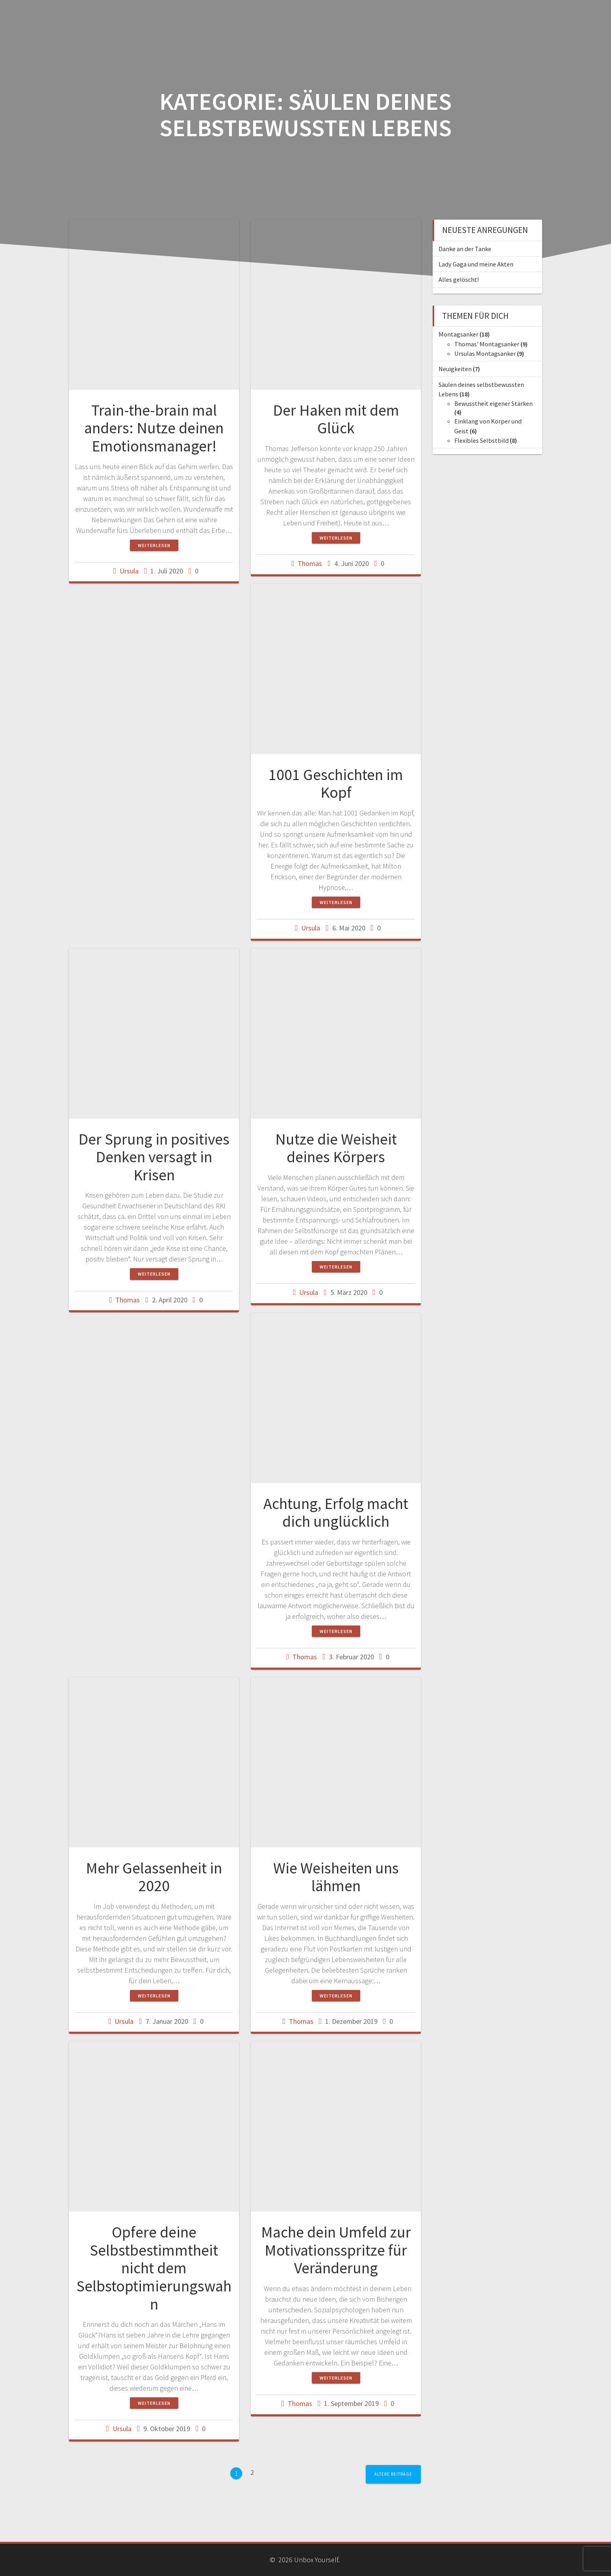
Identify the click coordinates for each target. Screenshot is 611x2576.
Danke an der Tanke (465, 249)
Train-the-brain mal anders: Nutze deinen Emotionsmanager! (154, 428)
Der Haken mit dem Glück (336, 419)
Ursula (129, 570)
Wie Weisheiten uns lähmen (336, 1877)
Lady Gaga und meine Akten (476, 264)
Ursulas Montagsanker (485, 353)
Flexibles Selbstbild (481, 440)
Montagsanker (458, 334)
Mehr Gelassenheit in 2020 (154, 1877)
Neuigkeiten (455, 369)
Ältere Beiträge (393, 2474)
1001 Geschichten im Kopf (335, 784)
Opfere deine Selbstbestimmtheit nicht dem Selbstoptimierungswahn (153, 2267)
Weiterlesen (154, 545)
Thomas (310, 563)
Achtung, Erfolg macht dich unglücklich (335, 1512)
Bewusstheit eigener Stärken (493, 403)
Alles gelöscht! (459, 279)
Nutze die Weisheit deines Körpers (336, 1148)
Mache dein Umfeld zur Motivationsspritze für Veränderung (336, 2250)
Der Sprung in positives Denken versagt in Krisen (154, 1157)
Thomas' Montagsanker (486, 344)
